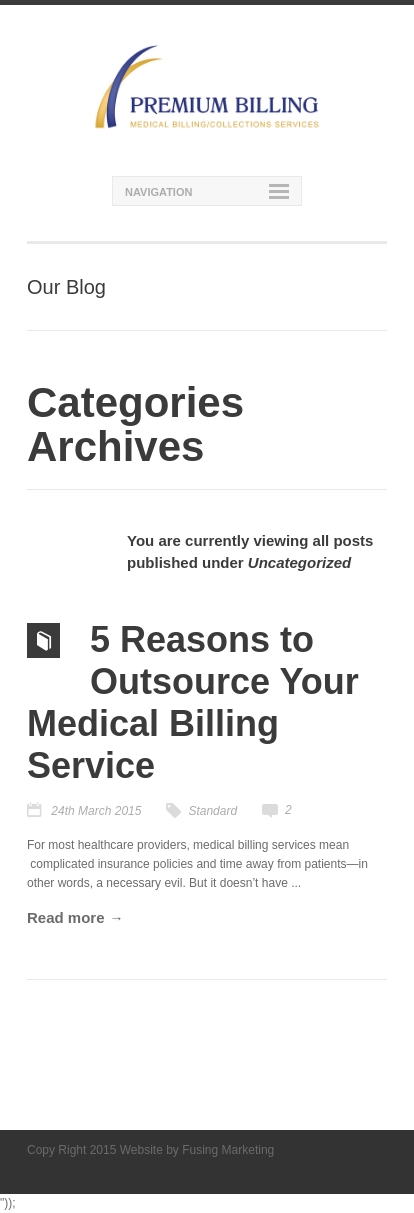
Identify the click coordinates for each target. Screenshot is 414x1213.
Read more (66, 917)
